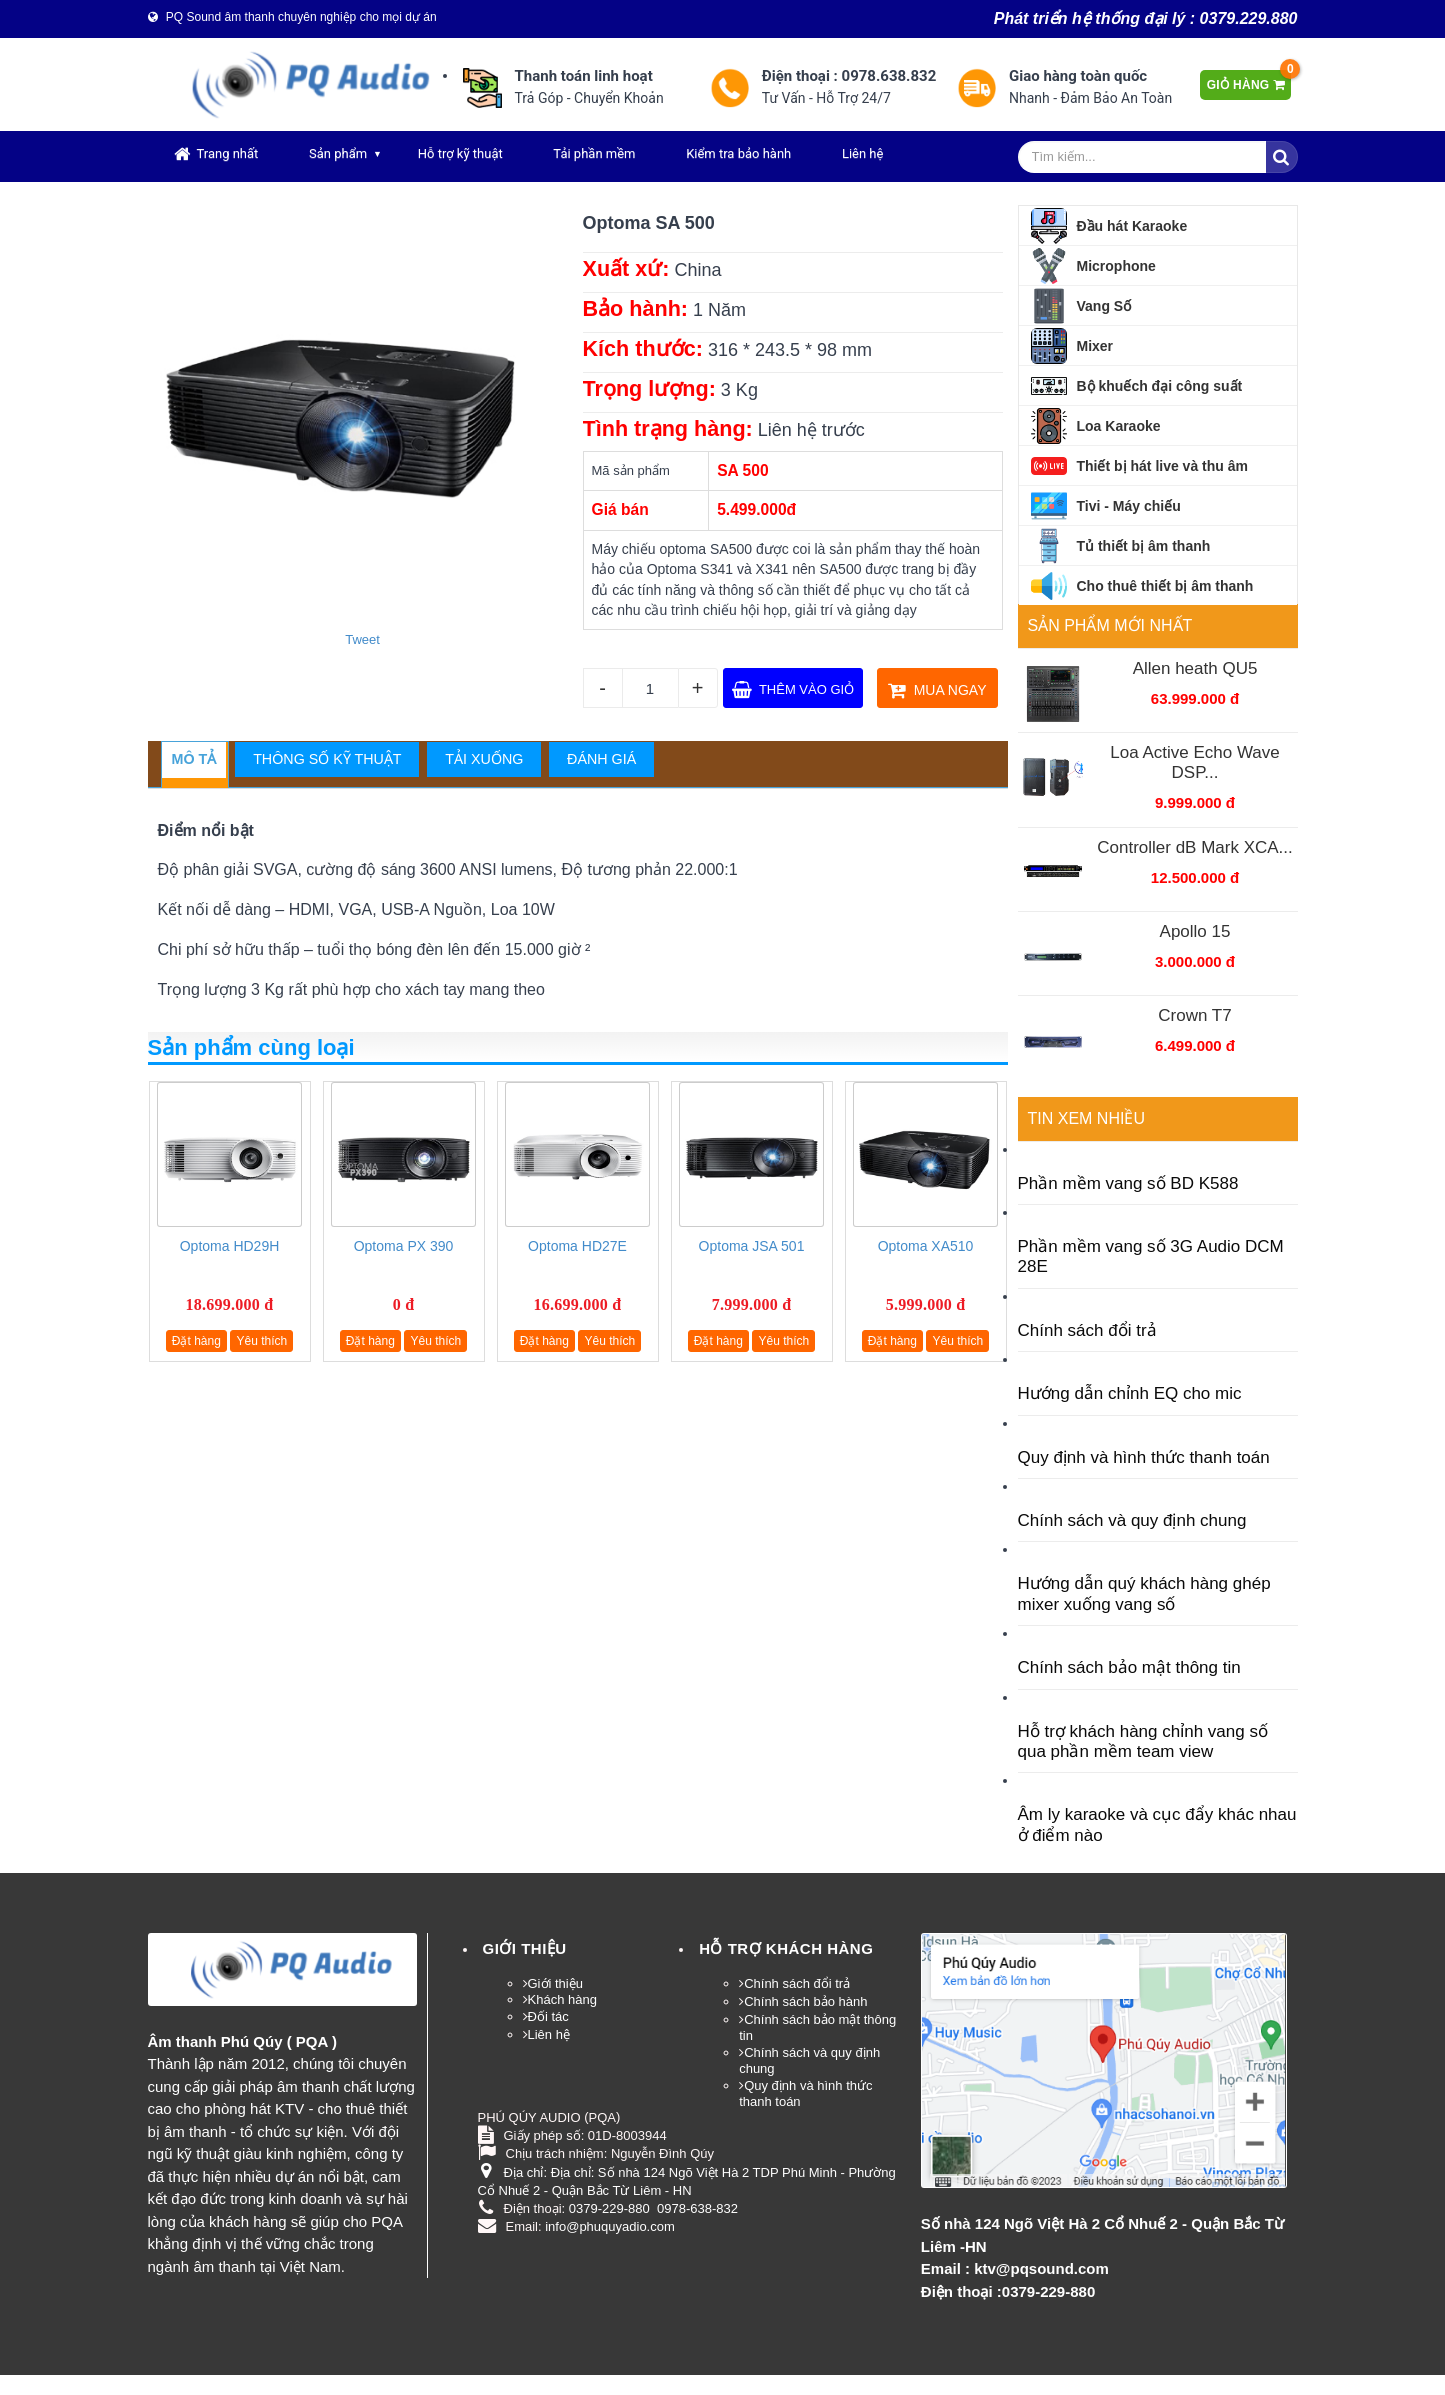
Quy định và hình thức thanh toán (1144, 1457)
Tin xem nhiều (1086, 1118)
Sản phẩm (338, 153)
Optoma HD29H (230, 1246)
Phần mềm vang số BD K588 (1128, 1183)
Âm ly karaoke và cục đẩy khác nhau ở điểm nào (1157, 1824)
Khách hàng (562, 1999)
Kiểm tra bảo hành (738, 153)
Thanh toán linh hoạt (584, 76)
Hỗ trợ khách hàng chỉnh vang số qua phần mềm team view (1143, 1741)
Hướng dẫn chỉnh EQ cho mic (1130, 1393)
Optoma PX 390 (404, 1246)
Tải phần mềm (594, 153)
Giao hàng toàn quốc (1078, 76)
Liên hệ (863, 153)
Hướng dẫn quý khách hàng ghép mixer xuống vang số (1144, 1593)
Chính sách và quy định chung (1132, 1520)
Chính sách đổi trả (1087, 1330)
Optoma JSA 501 (752, 1246)
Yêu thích (261, 1341)
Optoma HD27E (577, 1246)
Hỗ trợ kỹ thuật (460, 153)
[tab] (194, 760)
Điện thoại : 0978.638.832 (849, 76)
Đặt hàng (196, 1341)
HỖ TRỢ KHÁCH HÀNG (786, 1948)
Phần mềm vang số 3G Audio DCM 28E (1151, 1256)
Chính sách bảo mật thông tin (1129, 1667)
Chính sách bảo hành (805, 2001)
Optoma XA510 (926, 1246)
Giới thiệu (525, 1948)
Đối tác (548, 2016)
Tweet (362, 639)
